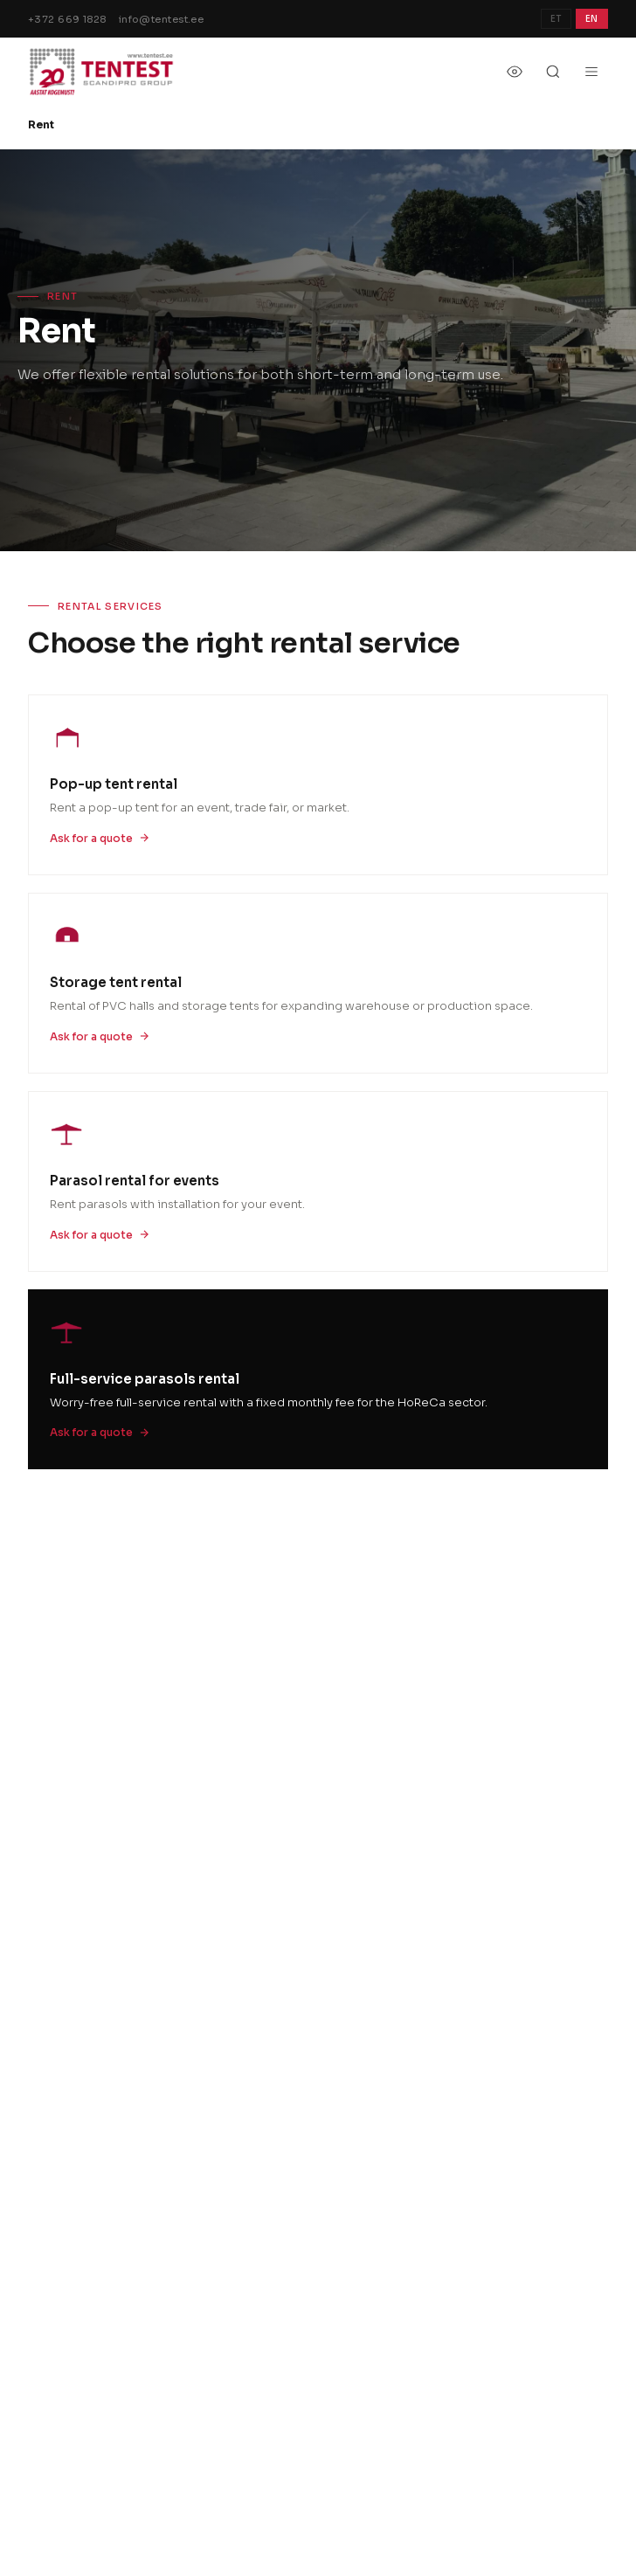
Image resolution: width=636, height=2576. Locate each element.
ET (556, 18)
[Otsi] (553, 71)
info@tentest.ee (161, 19)
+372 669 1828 (67, 19)
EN (591, 18)
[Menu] (591, 71)
